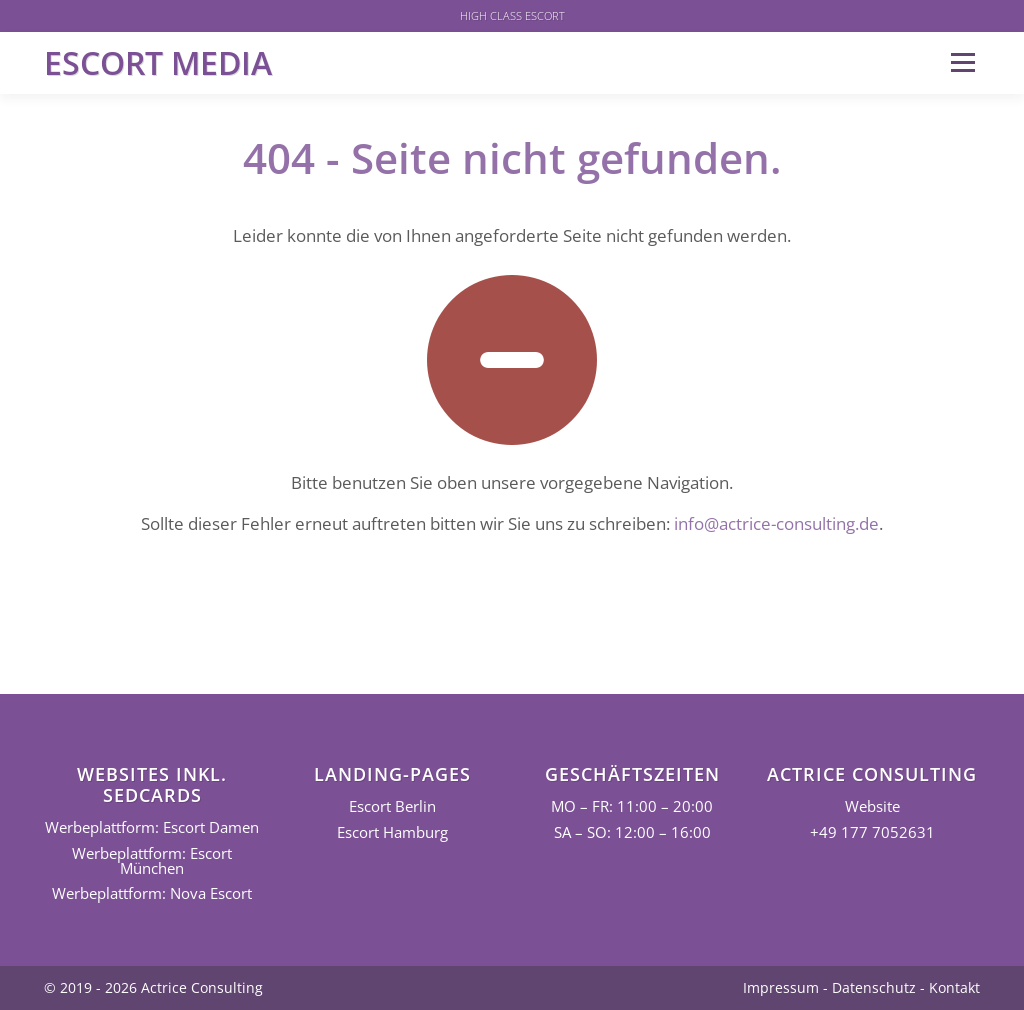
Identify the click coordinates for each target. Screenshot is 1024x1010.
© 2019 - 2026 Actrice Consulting (153, 987)
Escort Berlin (392, 806)
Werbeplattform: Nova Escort (152, 893)
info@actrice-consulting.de (776, 523)
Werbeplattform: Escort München (152, 861)
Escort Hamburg (392, 832)
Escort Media (158, 62)
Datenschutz (874, 987)
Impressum (781, 987)
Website (872, 806)
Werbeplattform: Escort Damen (152, 827)
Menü (962, 62)
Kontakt (954, 987)
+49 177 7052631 (872, 832)
